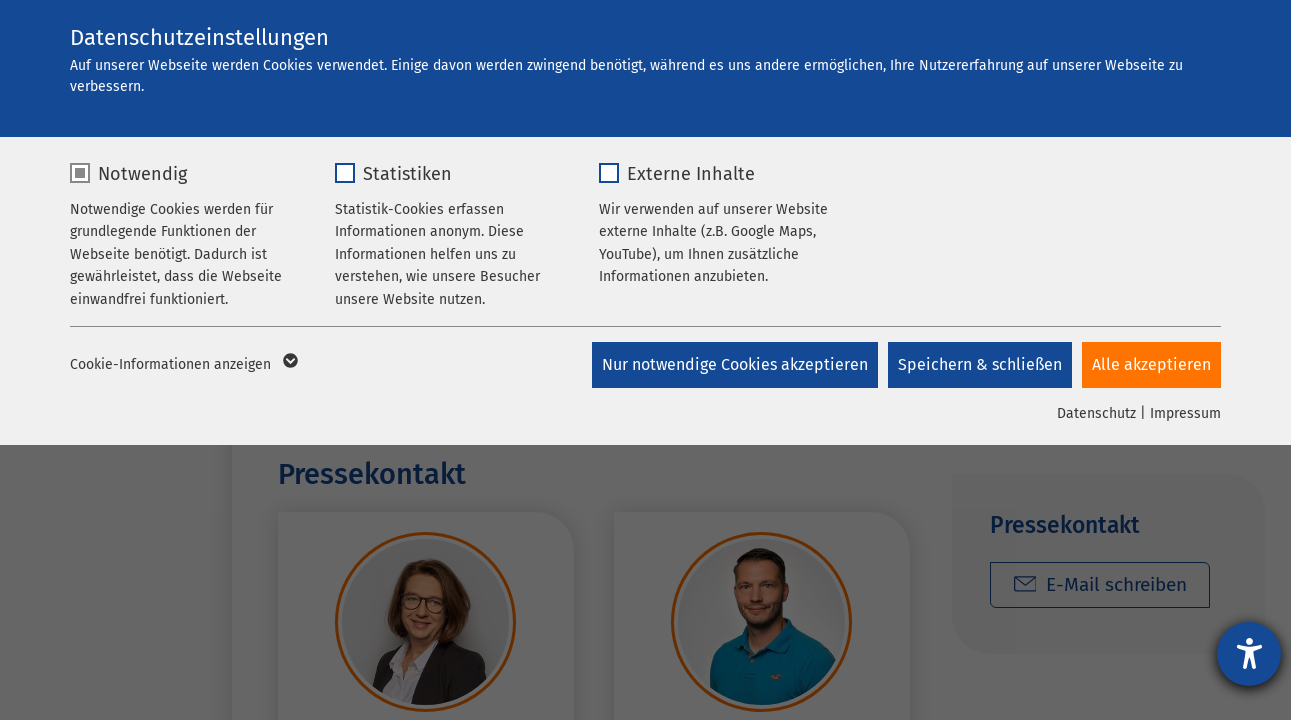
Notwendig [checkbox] (142, 174)
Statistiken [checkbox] (407, 174)
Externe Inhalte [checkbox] (691, 174)
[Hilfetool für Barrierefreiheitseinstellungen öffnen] (1249, 654)
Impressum (1185, 413)
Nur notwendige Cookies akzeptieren (735, 364)
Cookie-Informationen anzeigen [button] (182, 365)
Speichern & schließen (980, 364)
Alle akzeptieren (1151, 364)
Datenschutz (1096, 413)
